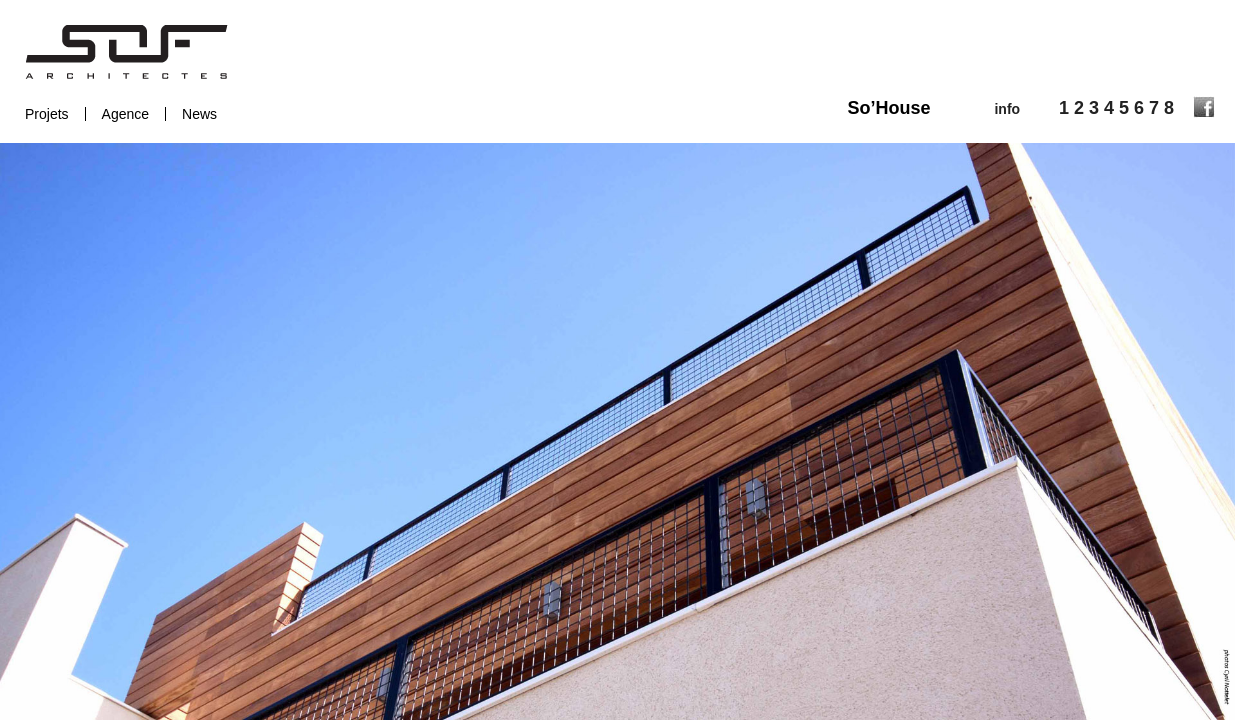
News (199, 114)
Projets (47, 114)
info (1007, 109)
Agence (125, 114)
